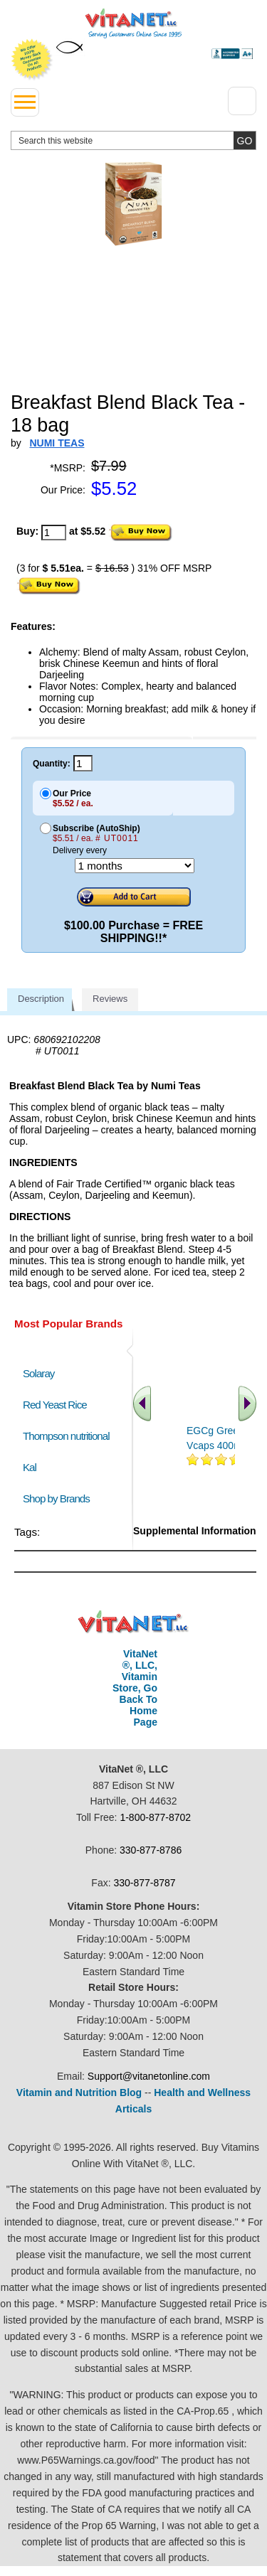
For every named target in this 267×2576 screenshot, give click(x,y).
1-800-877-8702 (155, 1817)
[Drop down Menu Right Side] (242, 101)
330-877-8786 (151, 1850)
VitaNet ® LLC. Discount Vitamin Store (133, 1622)
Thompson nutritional (66, 1436)
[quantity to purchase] (53, 532)
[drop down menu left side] (25, 102)
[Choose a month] (134, 865)
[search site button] (245, 140)
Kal (29, 1467)
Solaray (38, 1373)
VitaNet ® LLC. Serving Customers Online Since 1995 (133, 23)
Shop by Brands (59, 1498)
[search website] (133, 140)
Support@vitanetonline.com (149, 2076)
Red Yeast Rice (55, 1405)
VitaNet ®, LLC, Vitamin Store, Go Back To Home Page (134, 1688)
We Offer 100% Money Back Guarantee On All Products (32, 59)
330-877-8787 (144, 1882)
